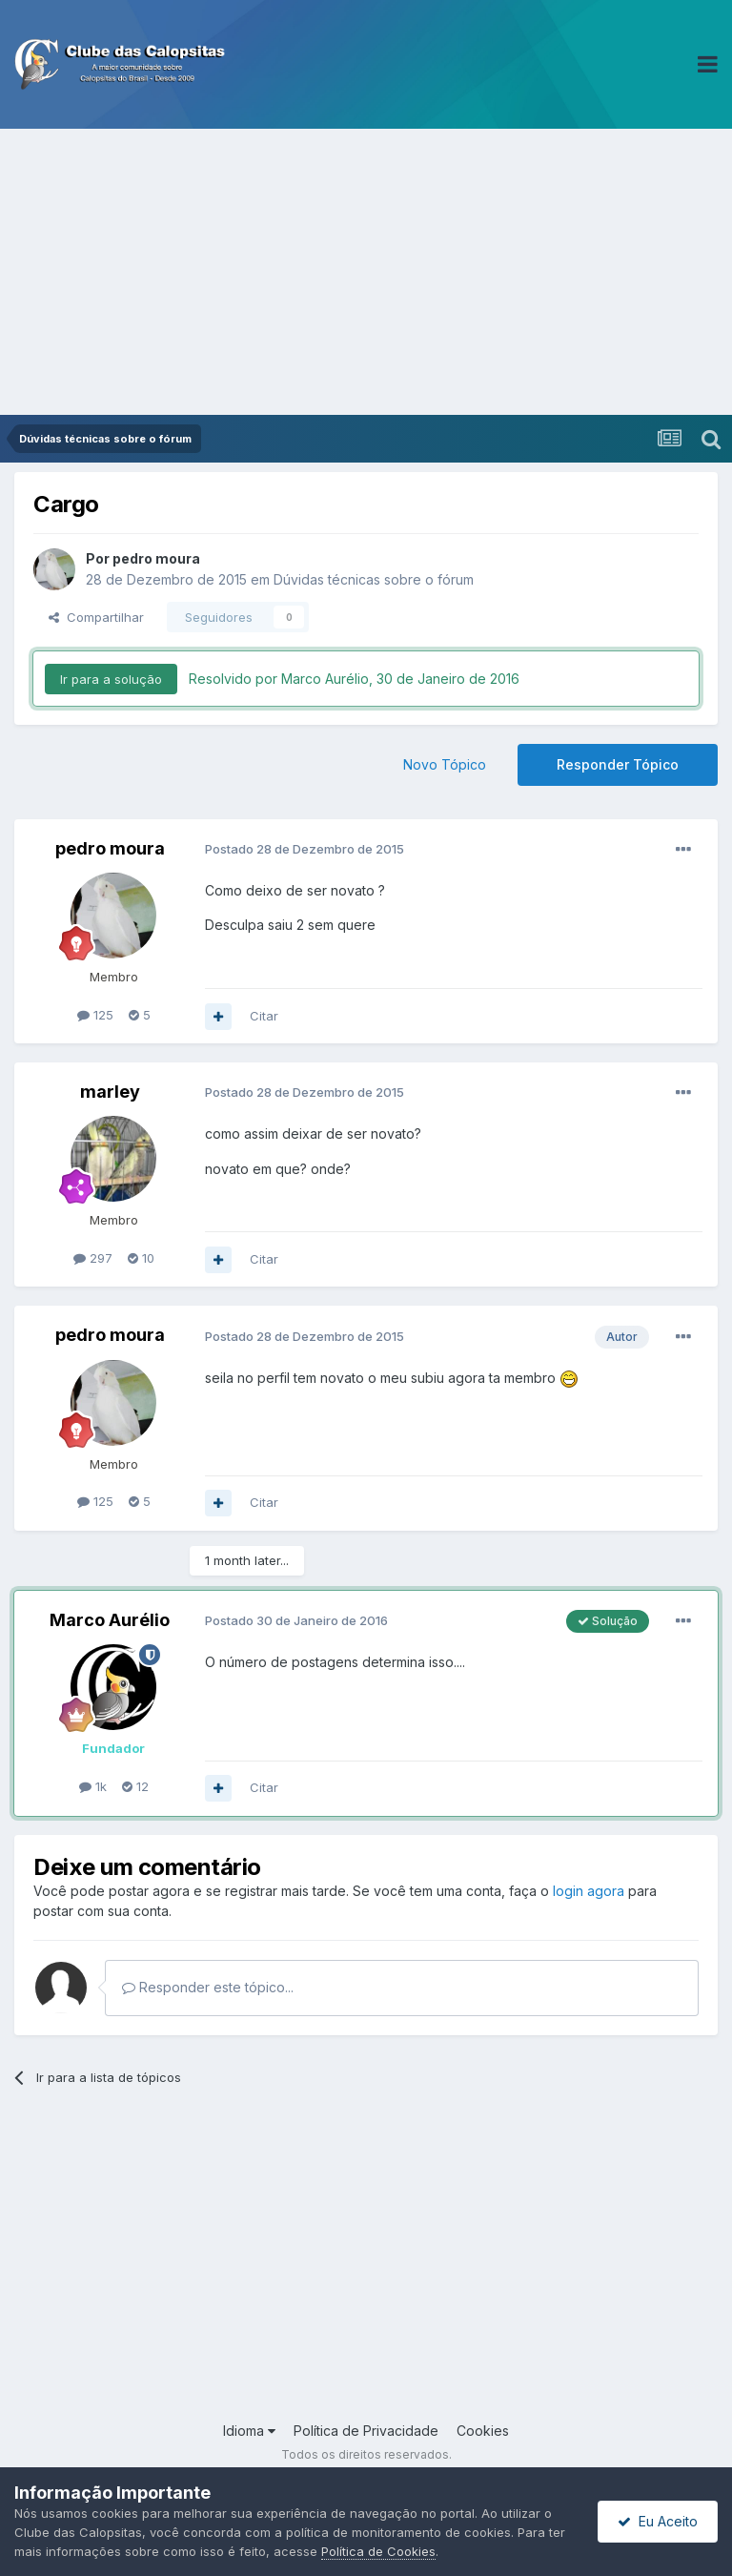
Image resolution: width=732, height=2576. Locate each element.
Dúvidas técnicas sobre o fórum (374, 579)
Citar (264, 1015)
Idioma (249, 2430)
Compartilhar (96, 617)
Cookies (483, 2430)
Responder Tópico (618, 764)
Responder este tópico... (208, 1987)
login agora (588, 1891)
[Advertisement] (366, 271)
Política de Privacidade (366, 2430)
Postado (304, 848)
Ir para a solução (111, 679)
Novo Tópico (444, 764)
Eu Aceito (658, 2521)
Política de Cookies (378, 2551)
